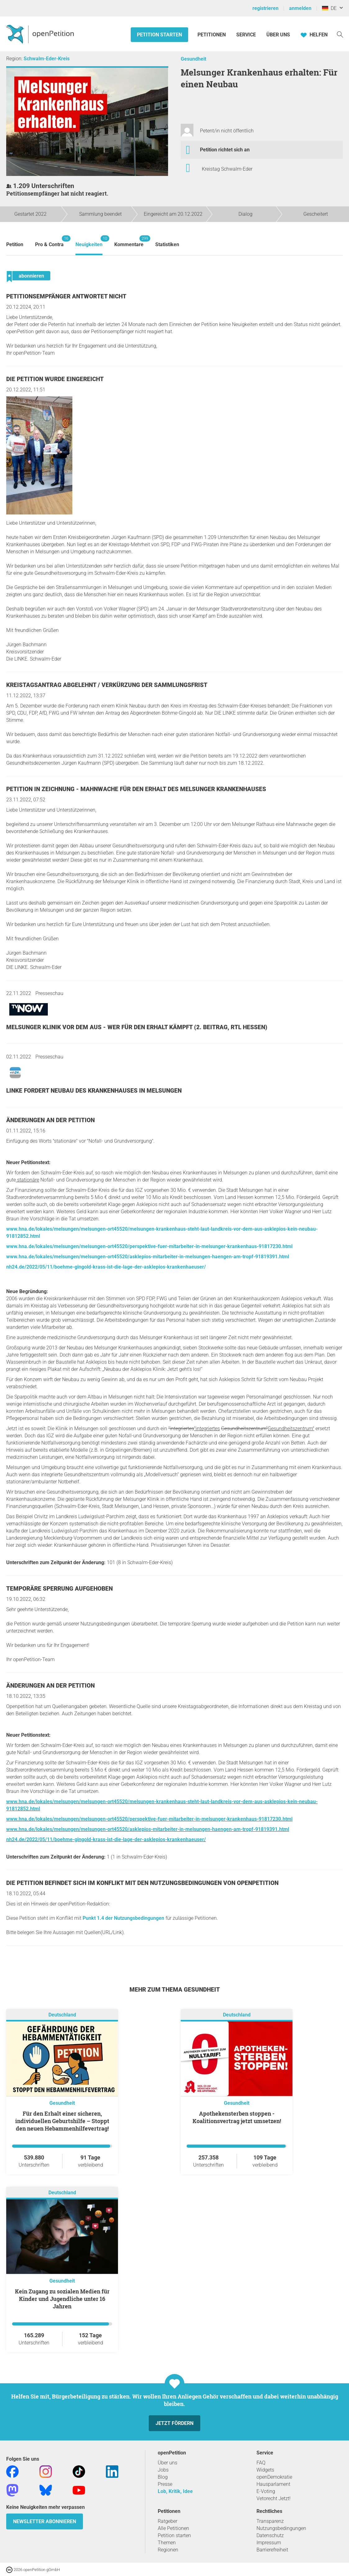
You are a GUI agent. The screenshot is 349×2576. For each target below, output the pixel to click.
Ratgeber (167, 2521)
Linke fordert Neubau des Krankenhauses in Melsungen (94, 1090)
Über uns (167, 2463)
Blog (163, 2477)
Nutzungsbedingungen (281, 2528)
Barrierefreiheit (272, 2550)
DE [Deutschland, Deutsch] (329, 8)
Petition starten (159, 35)
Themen (167, 2543)
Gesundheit (193, 59)
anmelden (300, 8)
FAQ (260, 2463)
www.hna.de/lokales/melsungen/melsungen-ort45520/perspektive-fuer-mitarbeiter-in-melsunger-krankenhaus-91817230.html (149, 1246)
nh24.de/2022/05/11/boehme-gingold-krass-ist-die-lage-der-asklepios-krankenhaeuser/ (106, 1267)
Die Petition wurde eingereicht (55, 379)
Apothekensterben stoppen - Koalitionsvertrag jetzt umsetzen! (237, 2117)
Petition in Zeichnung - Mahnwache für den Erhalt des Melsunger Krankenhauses (136, 789)
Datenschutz (270, 2535)
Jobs (163, 2470)
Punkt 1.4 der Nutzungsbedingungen (123, 1918)
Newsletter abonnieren (44, 2521)
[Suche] (340, 34)
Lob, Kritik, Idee (175, 2491)
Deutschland (62, 2015)
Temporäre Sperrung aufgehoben (59, 1588)
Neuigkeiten (88, 241)
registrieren (265, 8)
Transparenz (270, 2521)
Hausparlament (273, 2484)
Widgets (265, 2470)
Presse (165, 2484)
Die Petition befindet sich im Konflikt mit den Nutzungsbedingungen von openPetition (142, 1883)
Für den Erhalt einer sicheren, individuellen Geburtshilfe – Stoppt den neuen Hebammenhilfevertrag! (62, 2121)
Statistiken (167, 244)
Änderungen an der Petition (50, 1120)
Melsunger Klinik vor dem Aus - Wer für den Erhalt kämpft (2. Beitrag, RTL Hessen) (136, 1027)
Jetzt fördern (174, 2423)
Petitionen (212, 35)
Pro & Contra (49, 241)
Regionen (168, 2550)
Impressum (268, 2543)
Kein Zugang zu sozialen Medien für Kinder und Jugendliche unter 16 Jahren (62, 2299)
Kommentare (128, 241)
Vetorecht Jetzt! (273, 2498)
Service (246, 35)
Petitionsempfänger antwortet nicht (66, 296)
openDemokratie (274, 2477)
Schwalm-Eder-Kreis (47, 59)
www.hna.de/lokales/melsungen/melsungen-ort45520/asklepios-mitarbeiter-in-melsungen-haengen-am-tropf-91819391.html (147, 1257)
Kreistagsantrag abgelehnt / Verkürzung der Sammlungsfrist (106, 685)
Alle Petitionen (173, 2528)
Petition (14, 244)
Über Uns (278, 35)
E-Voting (265, 2491)
